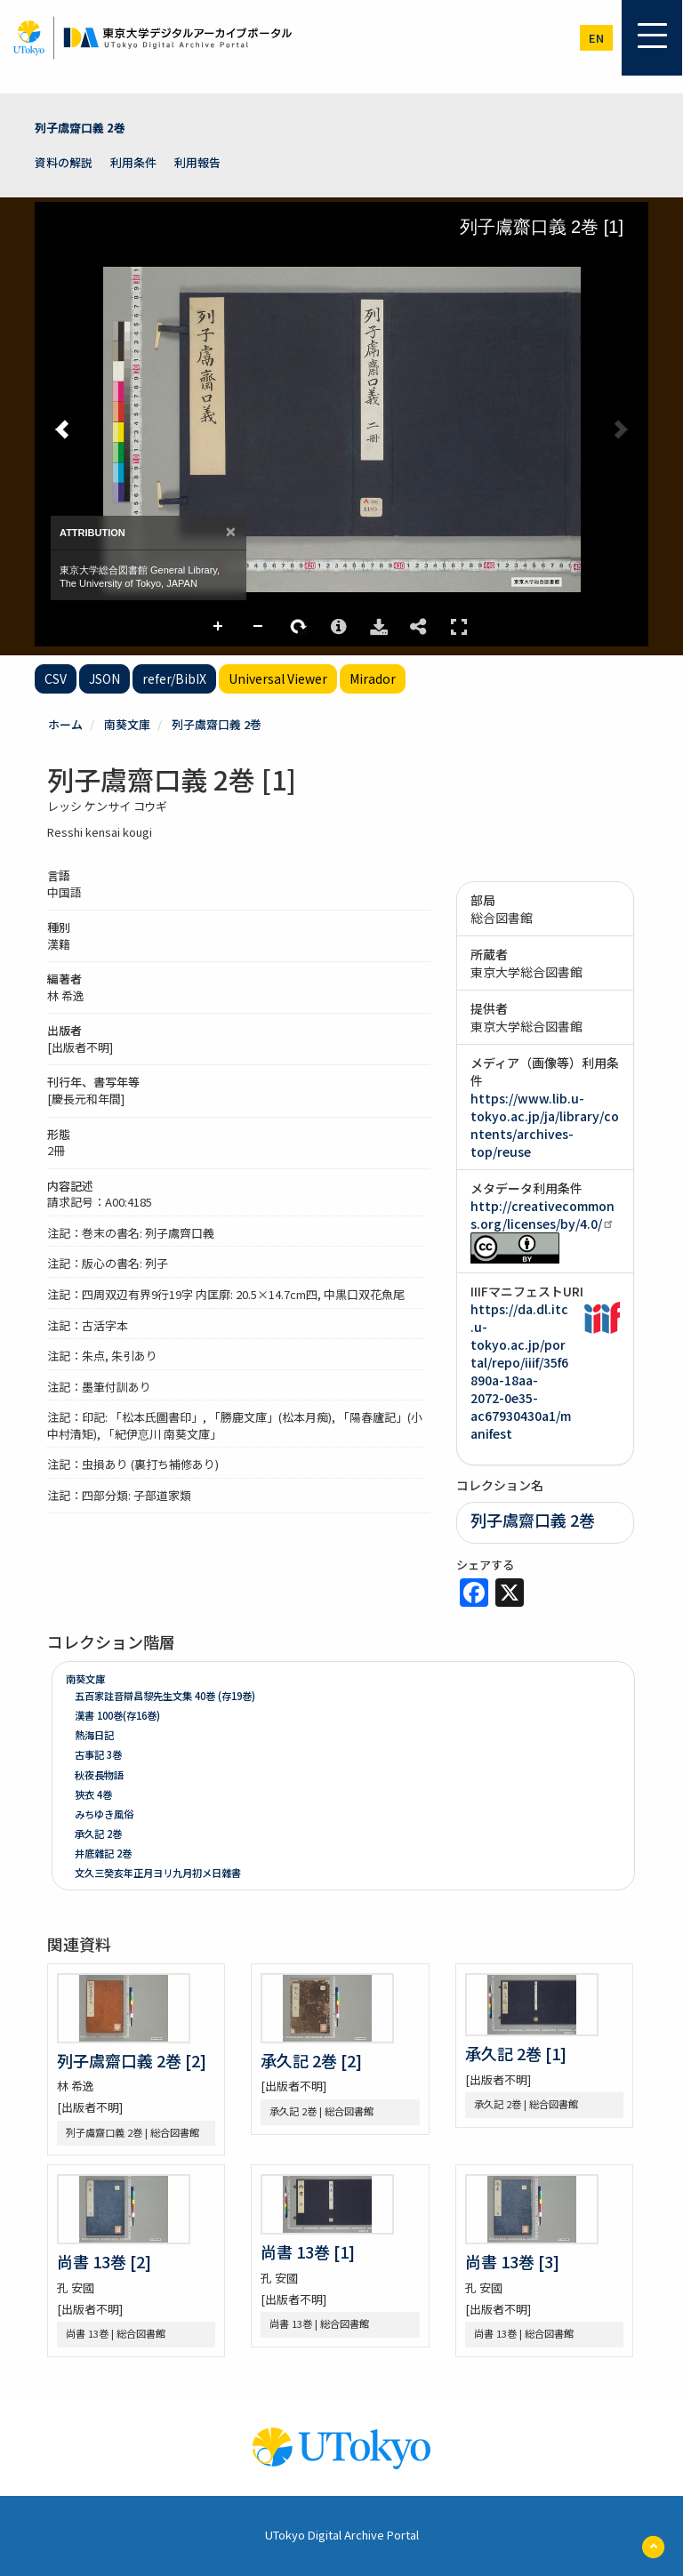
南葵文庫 (127, 724)
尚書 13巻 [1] (308, 2251)
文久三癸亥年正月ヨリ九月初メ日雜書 (158, 1873)
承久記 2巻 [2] (311, 2060)
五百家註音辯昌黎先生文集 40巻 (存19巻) (165, 1696)
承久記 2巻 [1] (515, 2053)
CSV (55, 678)
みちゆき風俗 (104, 1814)
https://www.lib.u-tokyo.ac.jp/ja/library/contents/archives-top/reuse (544, 1124)
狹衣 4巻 (93, 1794)
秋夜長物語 (99, 1775)
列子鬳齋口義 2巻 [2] (131, 2060)
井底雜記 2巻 (103, 1853)
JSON (104, 678)
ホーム (65, 724)
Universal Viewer (278, 678)
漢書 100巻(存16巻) (117, 1715)
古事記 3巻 (98, 1754)
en (596, 37)
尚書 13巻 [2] (104, 2261)
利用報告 (197, 162)
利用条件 (133, 162)
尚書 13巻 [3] (512, 2261)
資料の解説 (63, 162)
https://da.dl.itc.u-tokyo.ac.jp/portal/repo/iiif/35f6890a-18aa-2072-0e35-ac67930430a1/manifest (520, 1371)
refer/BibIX (174, 678)
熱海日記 (94, 1735)
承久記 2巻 (98, 1833)
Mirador (373, 678)
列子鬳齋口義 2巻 (80, 127)
